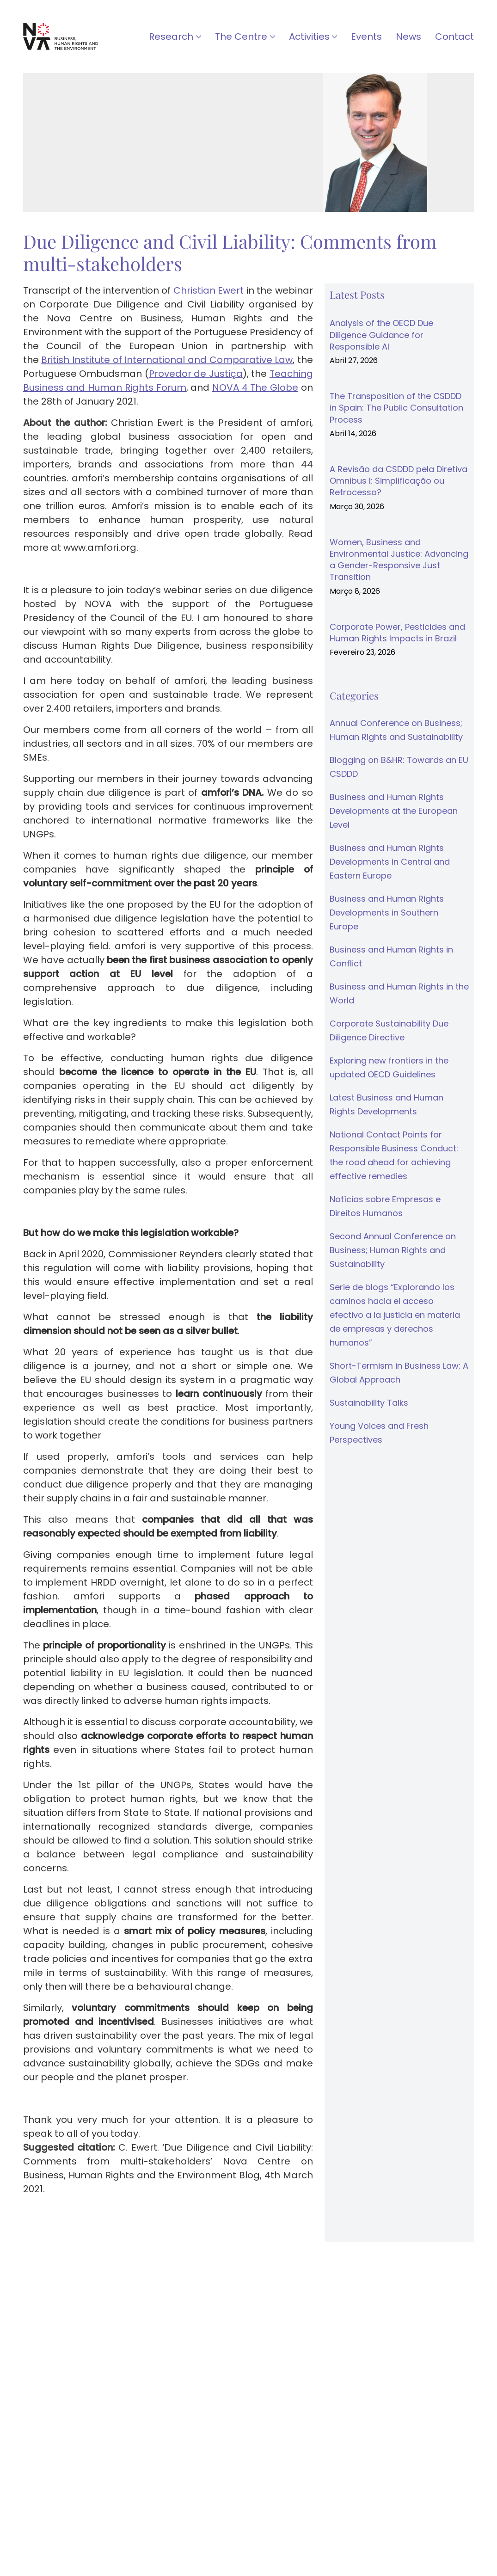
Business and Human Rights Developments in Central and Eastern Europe (390, 861)
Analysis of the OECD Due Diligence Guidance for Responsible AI (381, 334)
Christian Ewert (208, 290)
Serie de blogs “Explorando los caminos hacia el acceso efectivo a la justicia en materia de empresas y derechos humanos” (395, 1314)
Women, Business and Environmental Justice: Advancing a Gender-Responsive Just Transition (399, 559)
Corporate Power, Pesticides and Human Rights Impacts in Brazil (397, 632)
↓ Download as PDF (69, 2219)
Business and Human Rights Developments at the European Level (394, 810)
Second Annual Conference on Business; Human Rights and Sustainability (393, 1250)
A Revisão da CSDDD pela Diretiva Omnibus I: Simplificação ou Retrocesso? (398, 480)
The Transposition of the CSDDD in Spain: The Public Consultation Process (396, 407)
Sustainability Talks (369, 1402)
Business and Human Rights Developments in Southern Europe (387, 912)
